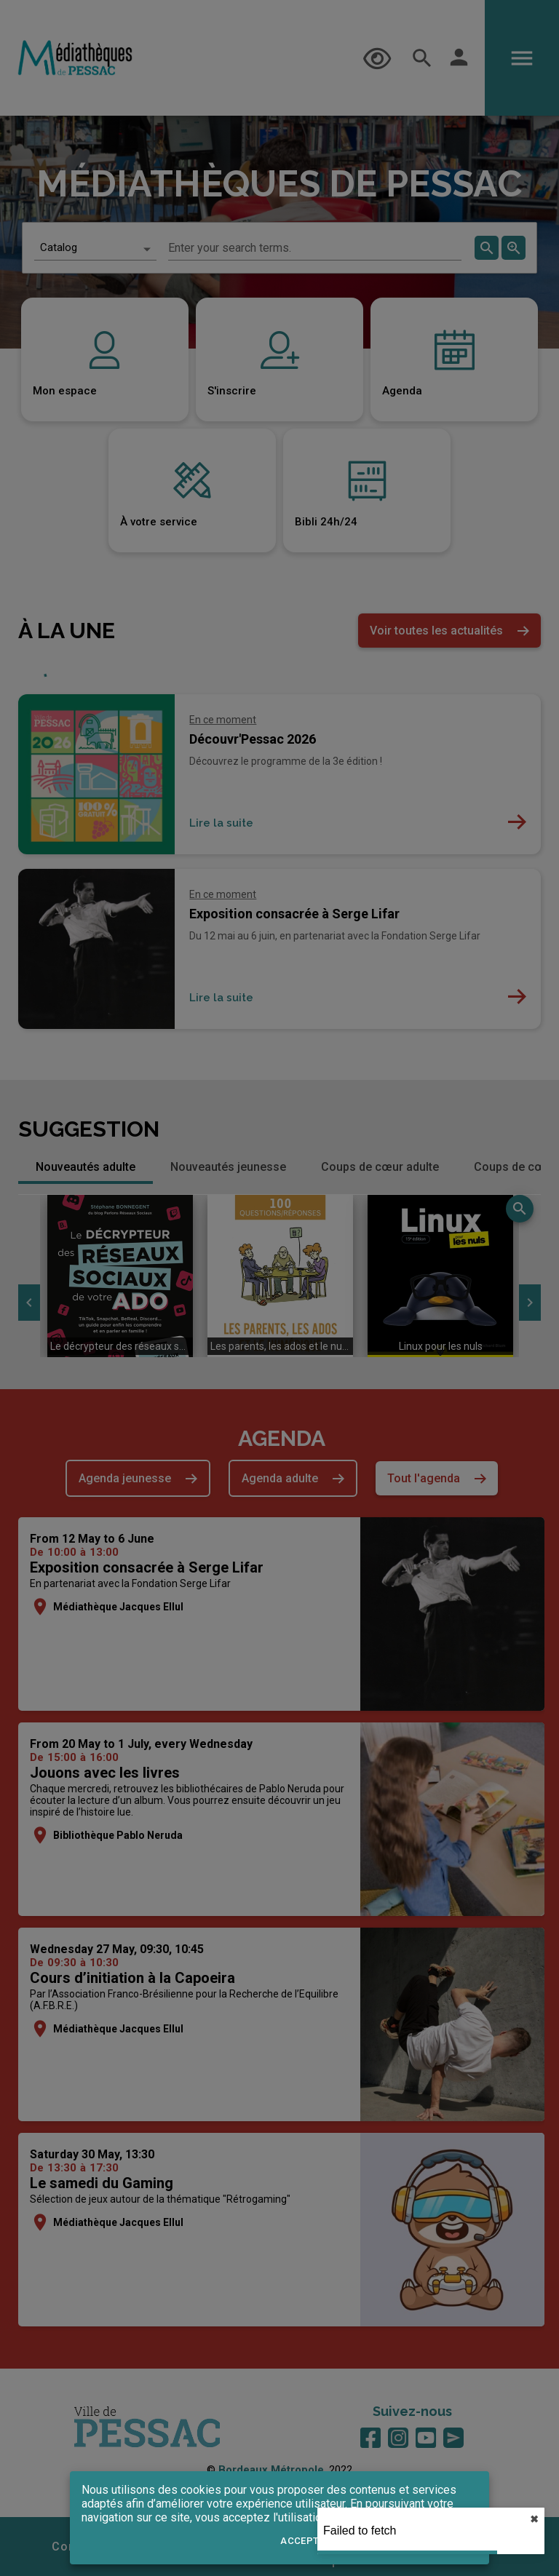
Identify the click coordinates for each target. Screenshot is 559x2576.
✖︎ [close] (534, 2519)
